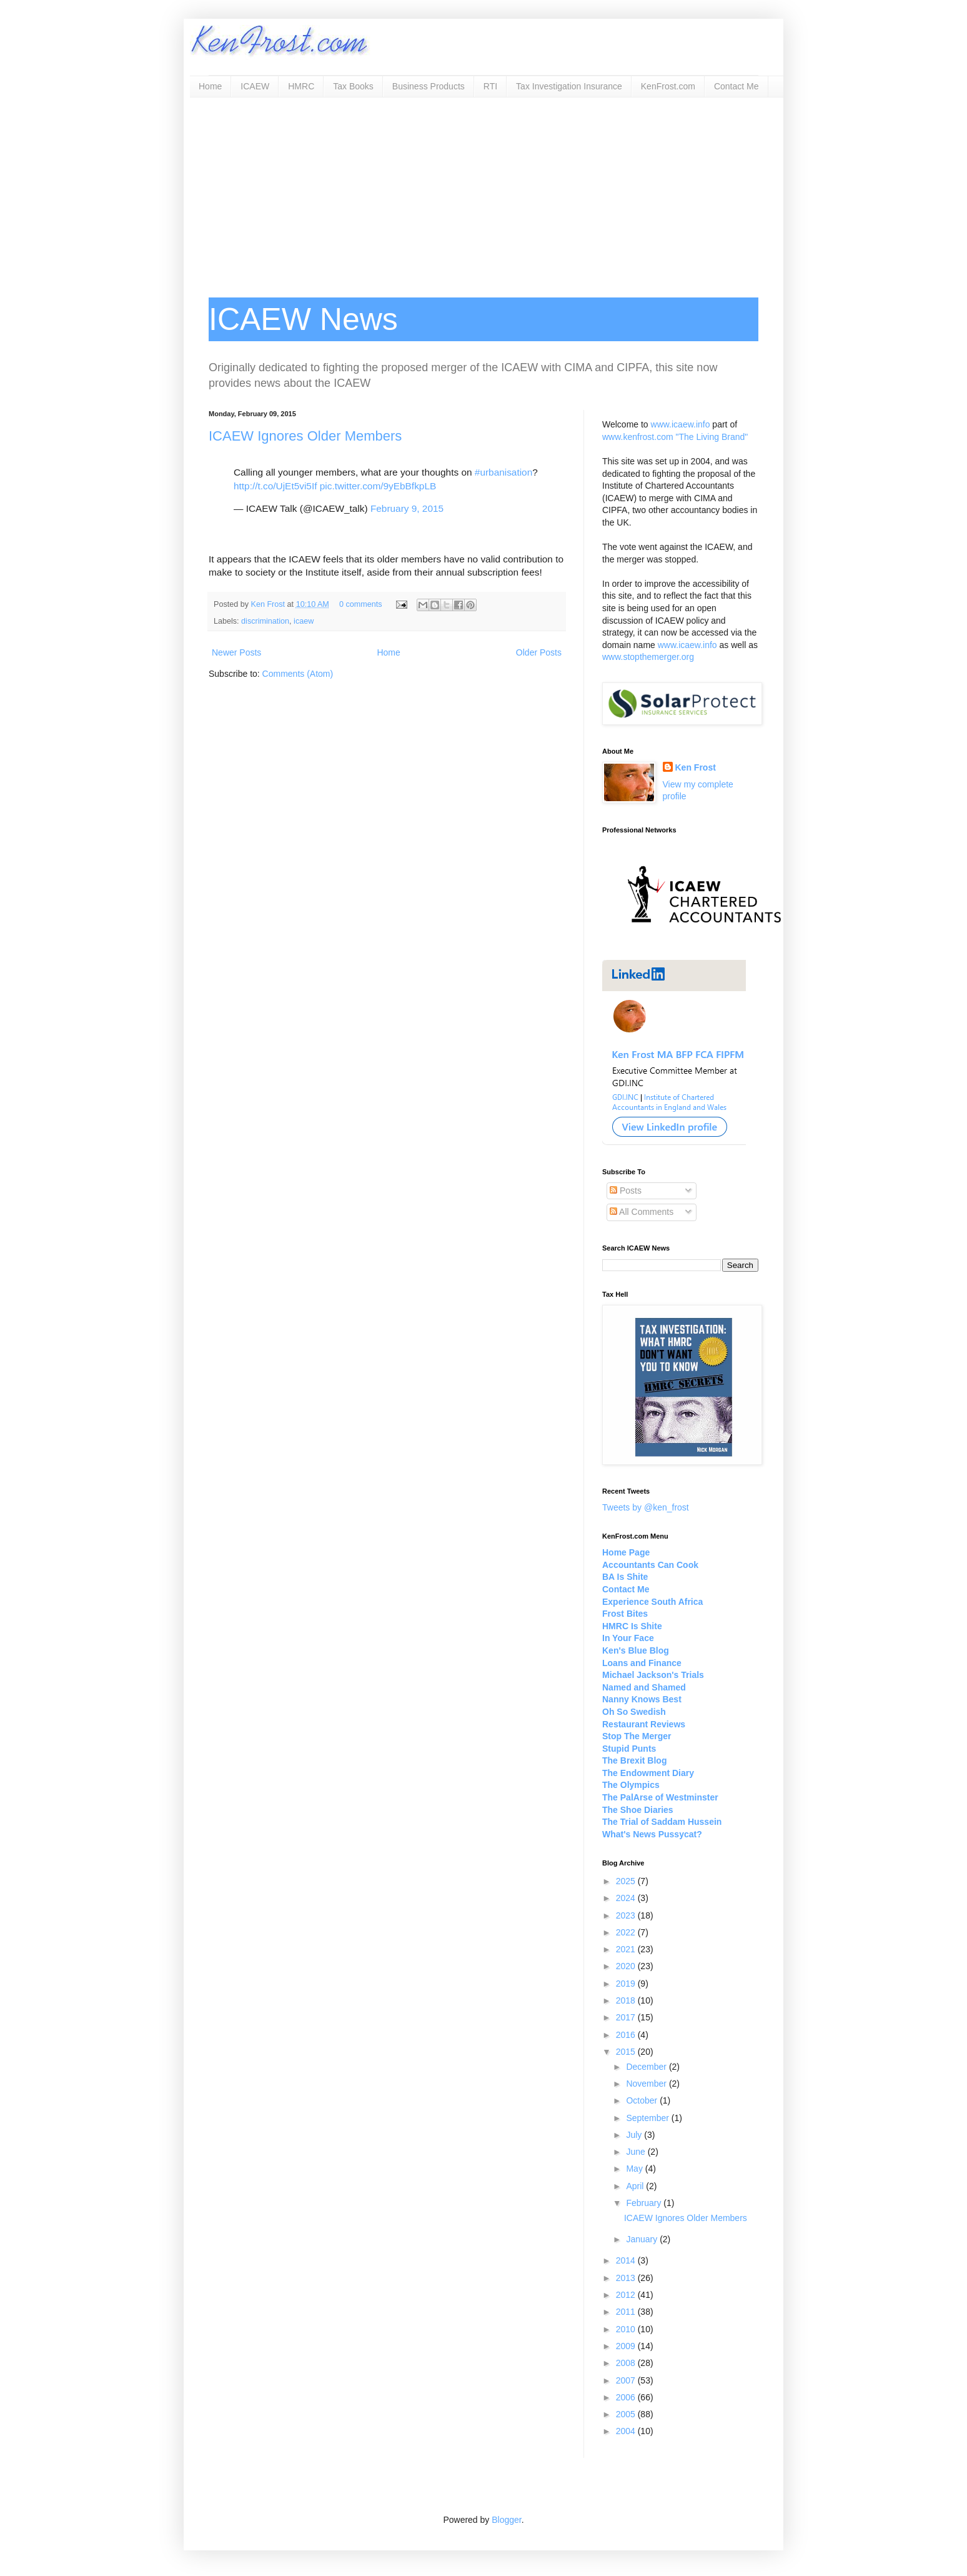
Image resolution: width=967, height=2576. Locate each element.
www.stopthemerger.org (648, 657)
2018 (627, 2000)
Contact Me (736, 86)
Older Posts (539, 652)
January (643, 2239)
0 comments (360, 604)
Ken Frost (269, 604)
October (643, 2100)
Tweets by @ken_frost (645, 1507)
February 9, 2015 (407, 508)
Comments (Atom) (298, 674)
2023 (627, 1915)
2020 (627, 1966)
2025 (627, 1881)
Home (210, 86)
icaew (304, 621)
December (647, 2067)
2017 (627, 2017)
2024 (627, 1898)
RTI (490, 86)
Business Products (428, 86)
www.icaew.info (680, 424)
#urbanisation (503, 472)
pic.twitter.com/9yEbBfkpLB (378, 486)
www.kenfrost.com (637, 437)
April (636, 2186)
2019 (627, 1984)
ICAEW (255, 86)
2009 (627, 2346)
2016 (627, 2035)
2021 (627, 1949)
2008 (627, 2363)
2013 (627, 2278)
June (636, 2152)
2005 (627, 2414)
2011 (627, 2312)
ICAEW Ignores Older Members (305, 436)
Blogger (506, 2520)
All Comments (641, 1212)
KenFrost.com (668, 86)
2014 (627, 2260)
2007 (627, 2380)
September (648, 2118)
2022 (627, 1932)
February (644, 2203)
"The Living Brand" (711, 437)
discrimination (265, 621)
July (635, 2135)
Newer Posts (236, 652)
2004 (627, 2431)
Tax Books (353, 86)
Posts (626, 1191)
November (647, 2084)
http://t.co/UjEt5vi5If (275, 486)
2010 (627, 2329)
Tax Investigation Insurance (569, 86)
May (635, 2169)
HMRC (301, 86)
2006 (627, 2397)
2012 (627, 2295)
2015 (627, 2052)
